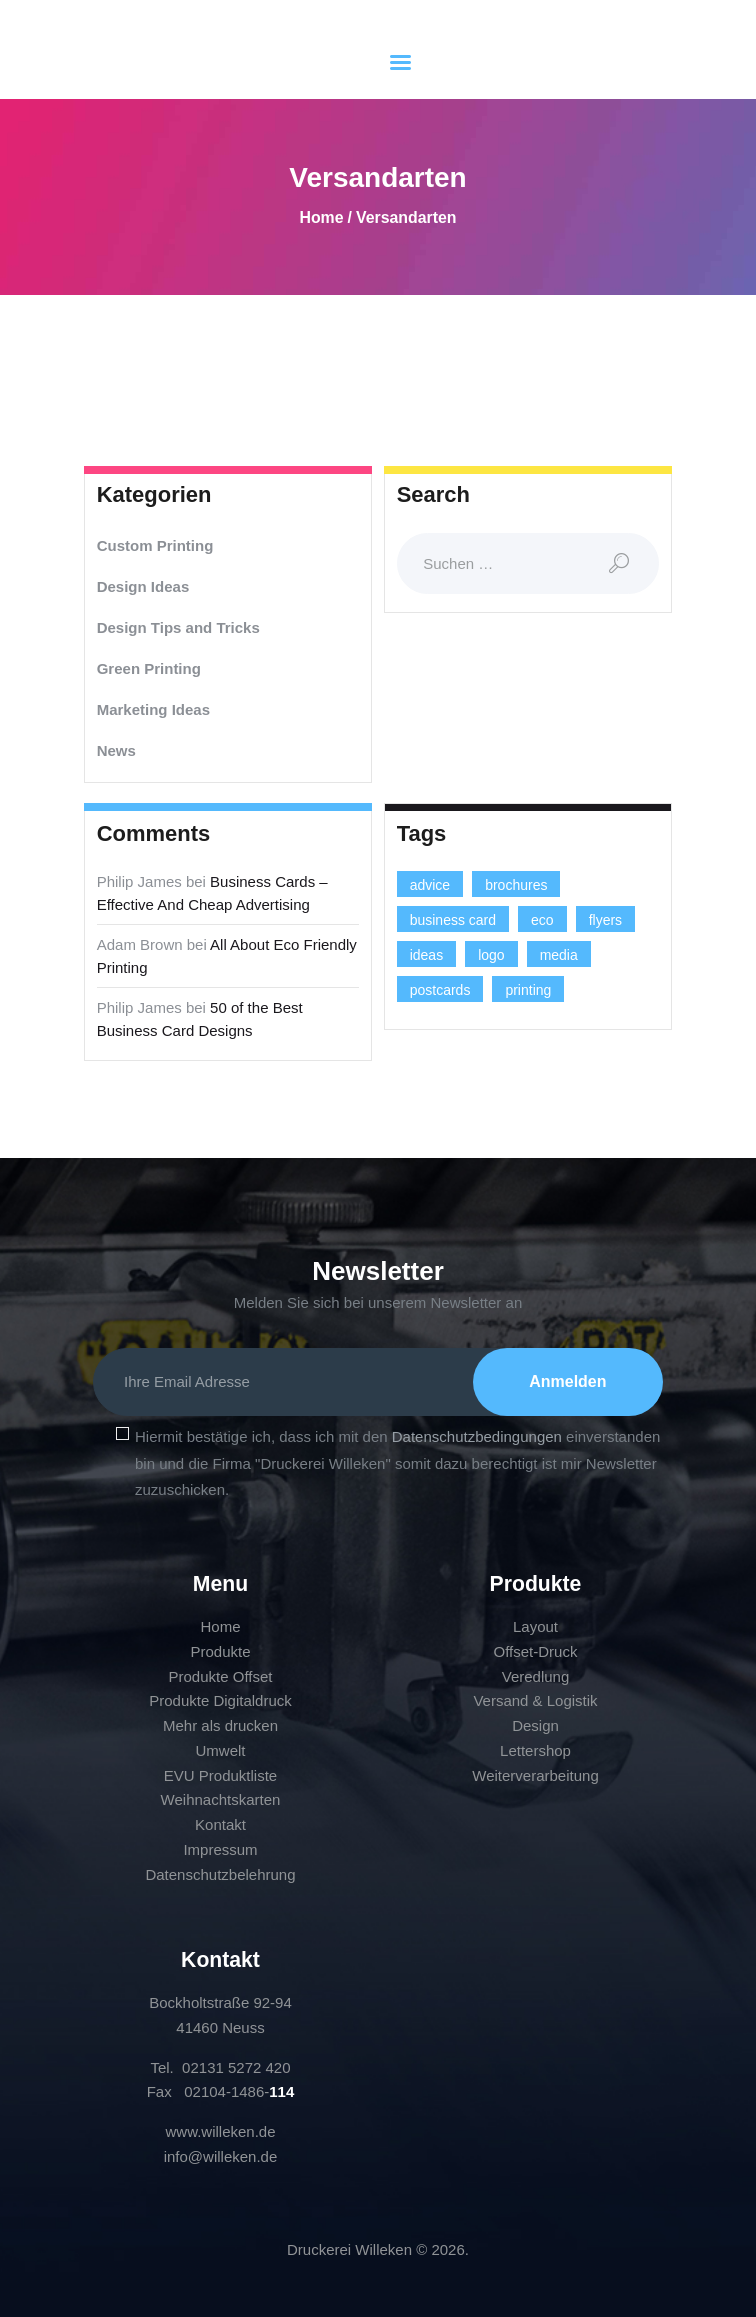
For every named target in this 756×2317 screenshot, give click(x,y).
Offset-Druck (536, 1651)
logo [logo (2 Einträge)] (491, 955)
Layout (535, 1626)
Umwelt (220, 1750)
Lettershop (535, 1750)
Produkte (220, 1651)
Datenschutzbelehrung (220, 1874)
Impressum (220, 1849)
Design (535, 1725)
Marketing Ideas (153, 709)
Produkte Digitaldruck (220, 1701)
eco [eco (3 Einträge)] (542, 920)
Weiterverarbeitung (535, 1775)
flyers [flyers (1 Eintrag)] (605, 920)
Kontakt (220, 1824)
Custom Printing (155, 545)
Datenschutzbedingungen (477, 1436)
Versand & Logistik (535, 1701)
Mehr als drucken (220, 1725)
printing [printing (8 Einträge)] (528, 990)
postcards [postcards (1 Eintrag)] (440, 990)
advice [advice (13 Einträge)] (430, 885)
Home (321, 217)
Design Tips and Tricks (178, 627)
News (116, 750)
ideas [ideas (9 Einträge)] (426, 955)
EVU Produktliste (220, 1775)
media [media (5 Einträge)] (559, 955)
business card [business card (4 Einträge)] (453, 920)
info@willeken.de (221, 2156)
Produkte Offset (221, 1676)
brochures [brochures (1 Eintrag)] (516, 885)
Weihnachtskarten (221, 1800)
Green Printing (149, 668)
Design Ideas (143, 586)
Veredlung (536, 1676)
